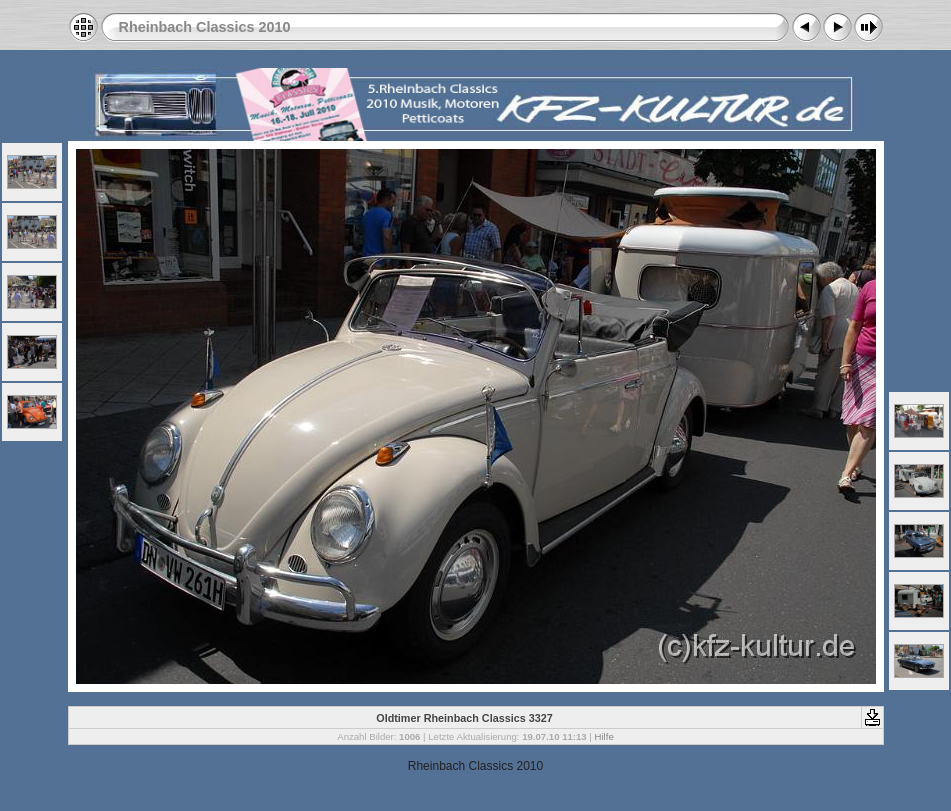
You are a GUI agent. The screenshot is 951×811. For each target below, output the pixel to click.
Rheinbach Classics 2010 (205, 27)
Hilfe (604, 736)
